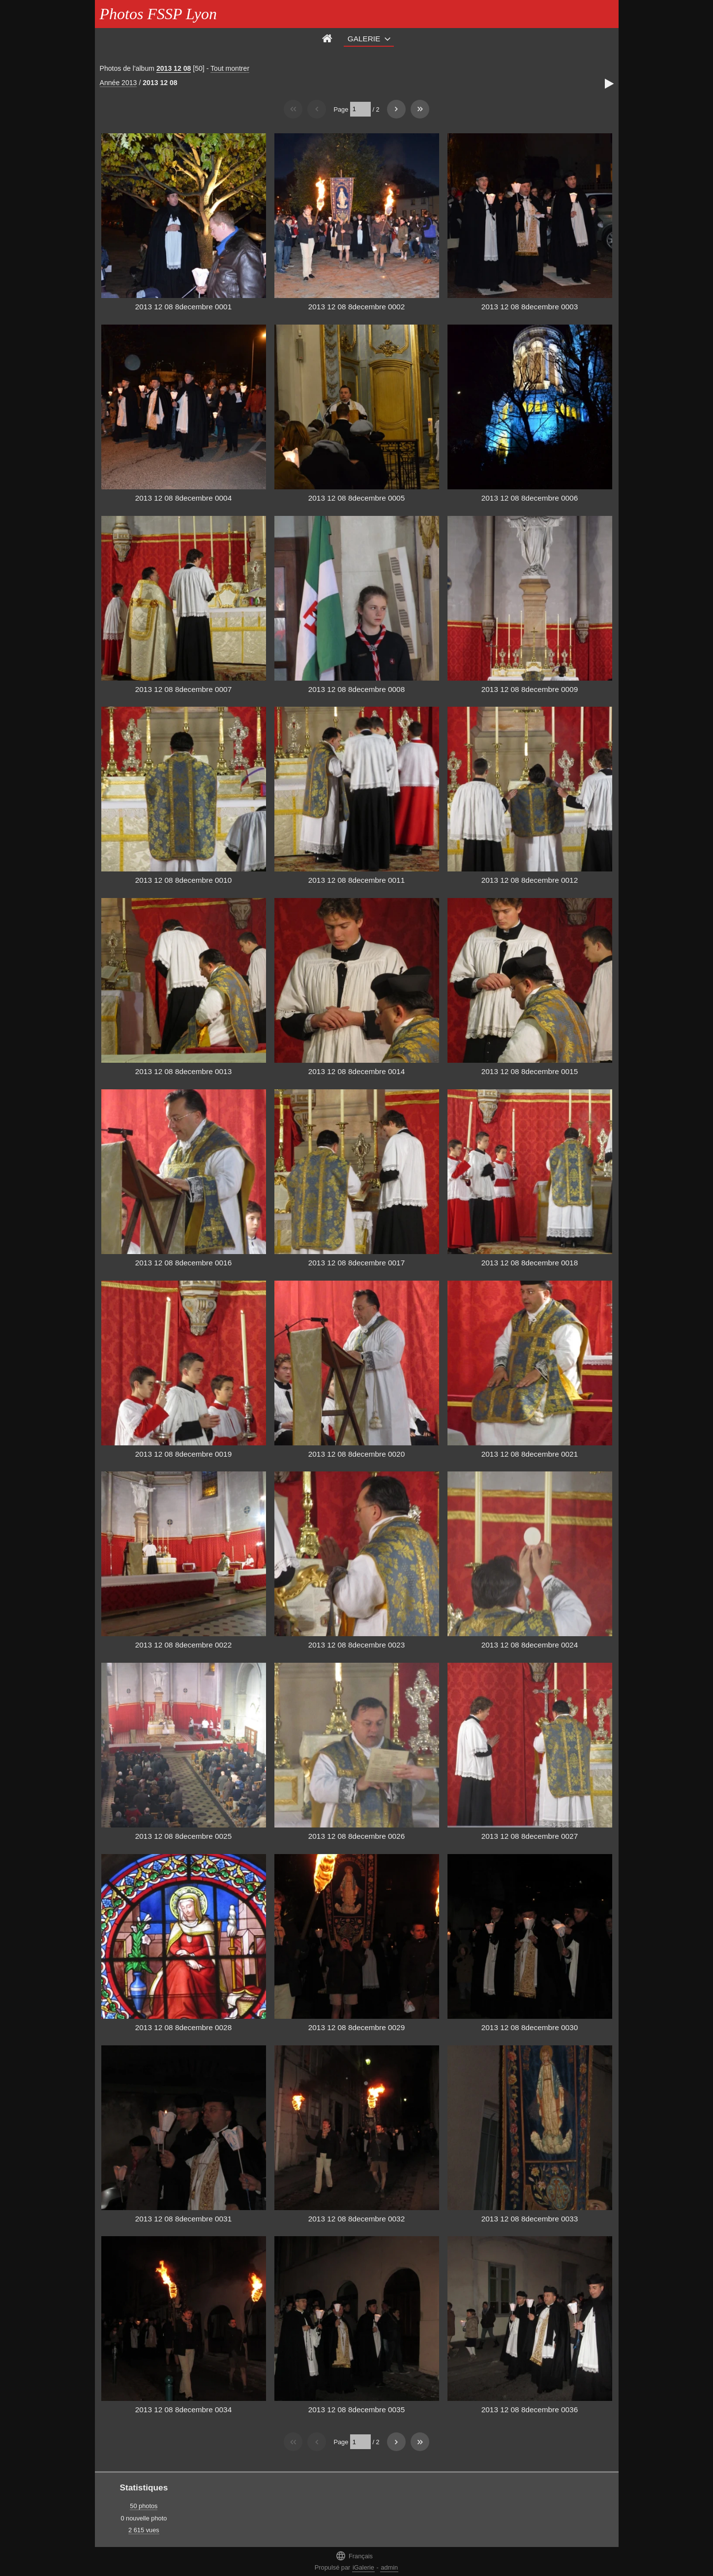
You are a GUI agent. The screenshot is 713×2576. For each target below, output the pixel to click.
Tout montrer (229, 68)
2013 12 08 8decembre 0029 (356, 2027)
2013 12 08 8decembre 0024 (529, 1645)
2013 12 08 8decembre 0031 (183, 2219)
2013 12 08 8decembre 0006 (529, 498)
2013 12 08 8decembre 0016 (183, 1262)
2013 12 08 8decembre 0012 (529, 880)
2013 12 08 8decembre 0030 (529, 2027)
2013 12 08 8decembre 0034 (183, 2409)
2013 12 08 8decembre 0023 (356, 1645)
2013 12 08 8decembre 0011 (356, 880)
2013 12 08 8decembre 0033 (529, 2219)
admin (389, 2567)
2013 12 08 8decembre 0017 (356, 1262)
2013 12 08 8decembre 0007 (183, 689)
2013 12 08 (173, 68)
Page (340, 109)
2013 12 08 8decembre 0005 (356, 498)
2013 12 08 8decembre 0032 (356, 2219)
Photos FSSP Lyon (158, 14)
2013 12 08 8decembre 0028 (183, 2027)
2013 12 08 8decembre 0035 (356, 2409)
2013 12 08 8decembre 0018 (529, 1262)
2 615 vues (143, 2530)
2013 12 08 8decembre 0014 (356, 1071)
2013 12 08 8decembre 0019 (183, 1454)
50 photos (143, 2506)
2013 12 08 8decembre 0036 (529, 2409)
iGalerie (363, 2567)
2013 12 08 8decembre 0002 (356, 306)
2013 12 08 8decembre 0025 (183, 1836)
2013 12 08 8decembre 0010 (183, 880)
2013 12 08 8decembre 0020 (356, 1454)
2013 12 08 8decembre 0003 (529, 306)
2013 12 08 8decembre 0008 (356, 689)
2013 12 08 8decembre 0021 (529, 1454)
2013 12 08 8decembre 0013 (183, 1071)
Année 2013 (118, 83)
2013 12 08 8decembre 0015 (529, 1071)
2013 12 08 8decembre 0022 (183, 1645)
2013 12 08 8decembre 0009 (529, 689)
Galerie (364, 38)
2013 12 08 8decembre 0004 (183, 498)
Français (354, 2555)
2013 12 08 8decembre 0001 (183, 306)
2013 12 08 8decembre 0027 (529, 1836)
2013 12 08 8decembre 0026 (356, 1836)
